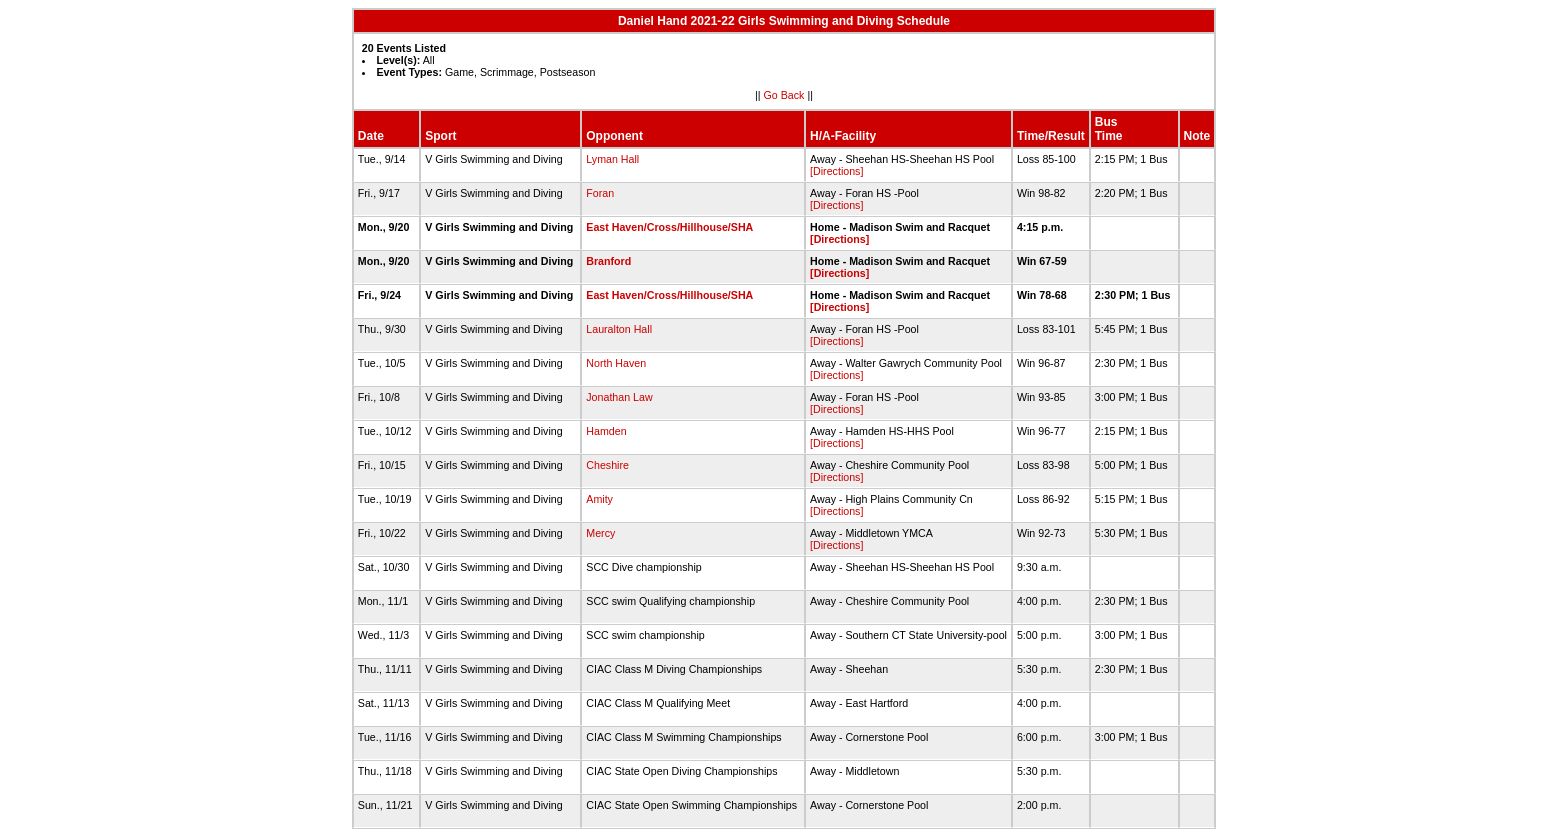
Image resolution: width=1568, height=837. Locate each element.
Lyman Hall (612, 159)
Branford (608, 261)
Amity (599, 499)
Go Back (784, 95)
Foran (600, 193)
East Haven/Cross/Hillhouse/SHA (669, 227)
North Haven (616, 363)
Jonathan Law (619, 397)
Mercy (600, 533)
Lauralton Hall (619, 329)
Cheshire (607, 465)
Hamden (606, 431)
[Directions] (836, 171)
